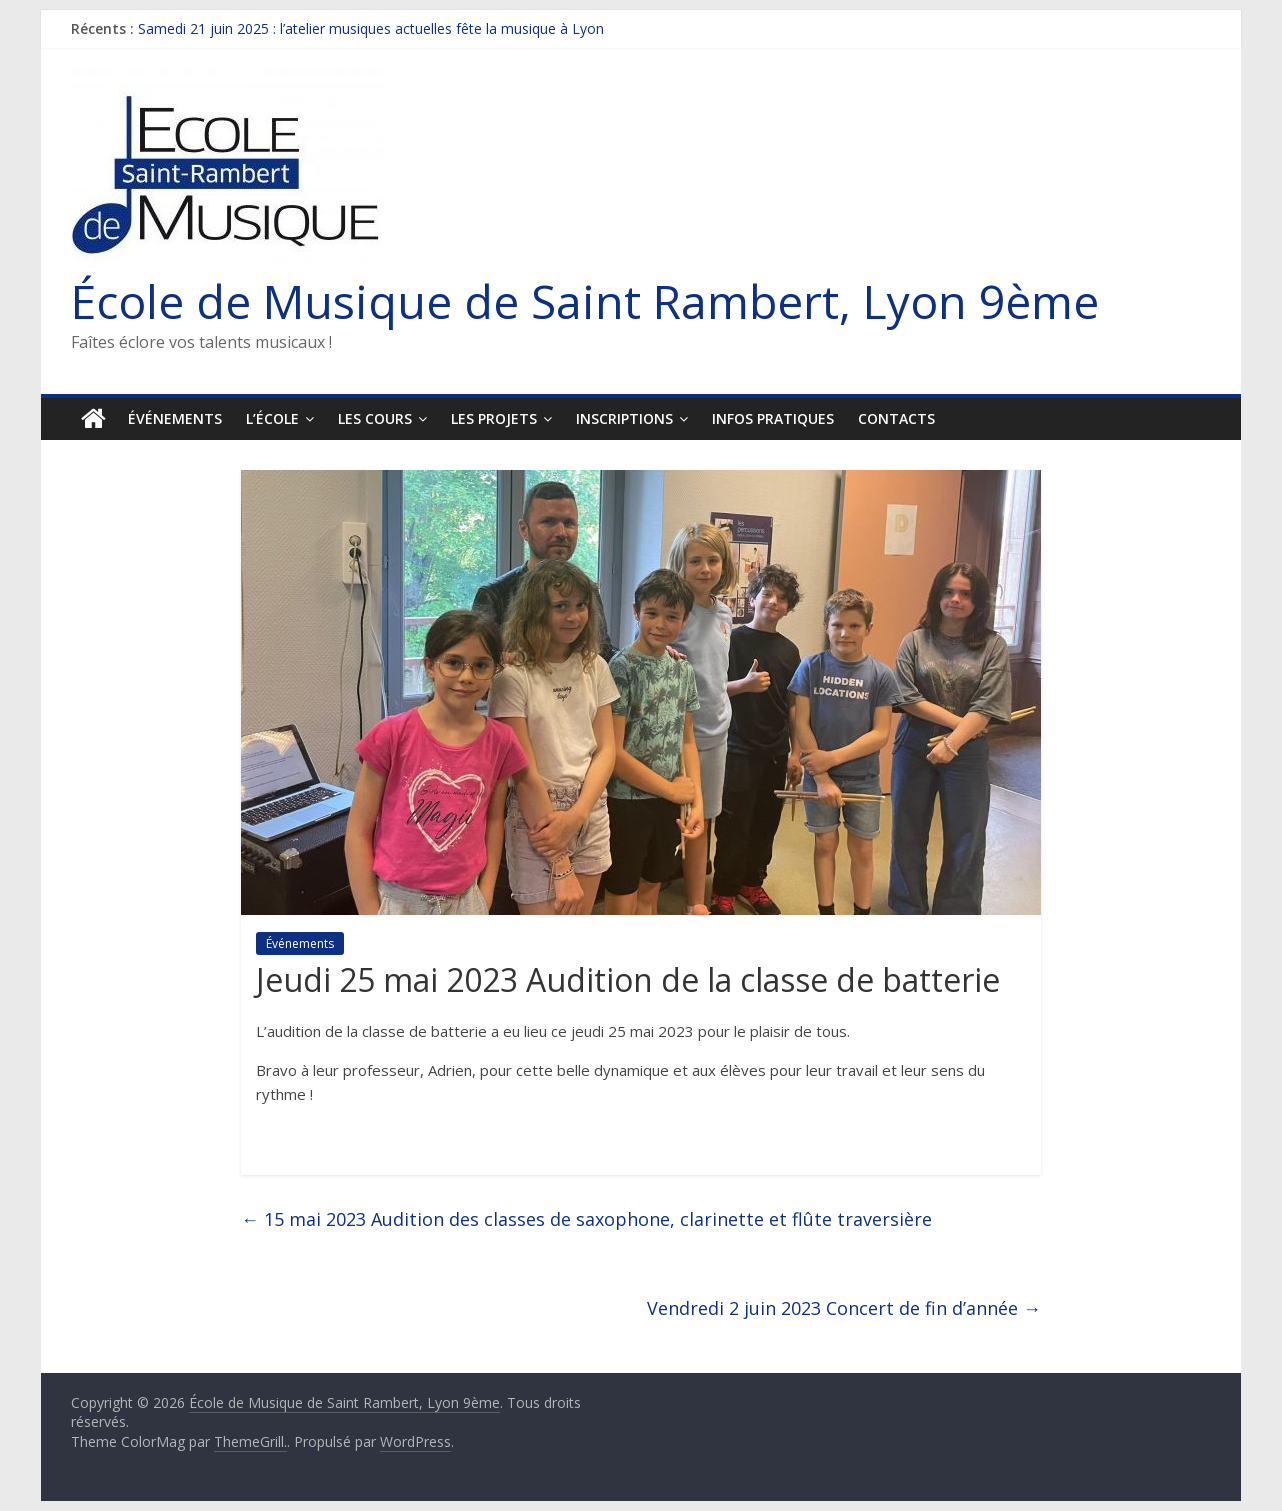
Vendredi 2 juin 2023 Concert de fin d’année (844, 1308)
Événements (175, 418)
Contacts (896, 418)
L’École (272, 418)
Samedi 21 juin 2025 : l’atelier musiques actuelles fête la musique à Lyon (371, 28)
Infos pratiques (773, 418)
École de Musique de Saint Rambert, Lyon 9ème (585, 301)
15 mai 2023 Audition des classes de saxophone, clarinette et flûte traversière (586, 1219)
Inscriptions (624, 418)
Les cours (375, 418)
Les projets (494, 418)
